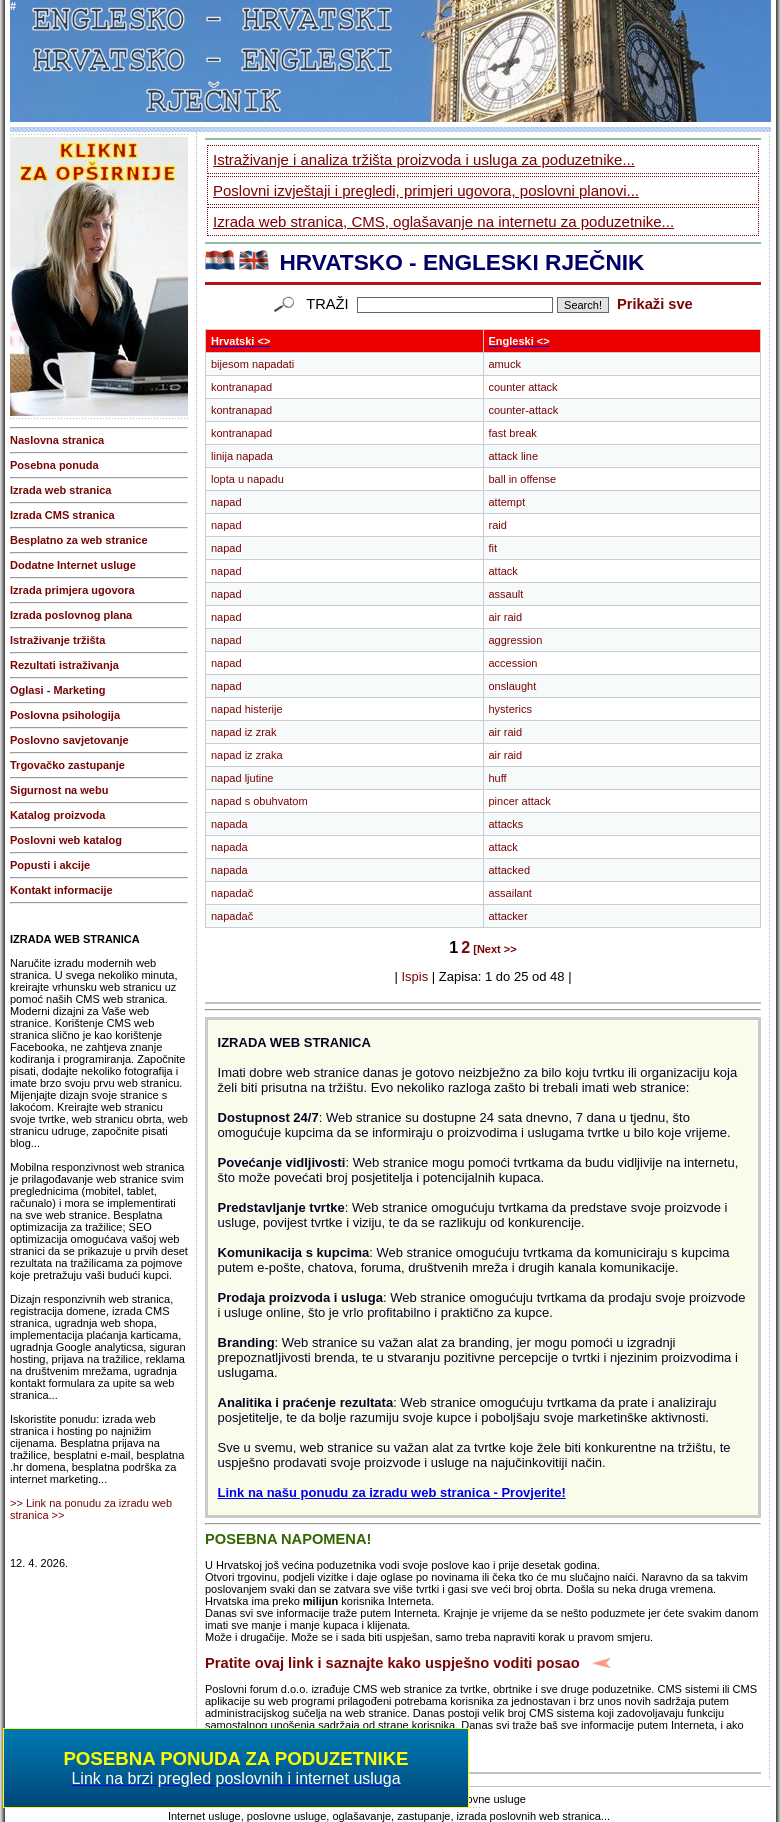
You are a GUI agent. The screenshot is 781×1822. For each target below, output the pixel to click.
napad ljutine (242, 778)
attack (503, 571)
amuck (505, 364)
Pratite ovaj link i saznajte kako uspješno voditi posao (392, 1663)
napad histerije (247, 709)
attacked (510, 870)
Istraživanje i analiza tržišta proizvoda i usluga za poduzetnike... (424, 159)
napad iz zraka (247, 755)
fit (493, 548)
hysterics (510, 709)
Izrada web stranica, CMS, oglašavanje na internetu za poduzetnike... (443, 221)
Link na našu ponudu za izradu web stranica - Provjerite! (392, 1492)
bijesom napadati (252, 364)
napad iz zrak (243, 732)
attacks (506, 824)
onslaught (513, 686)
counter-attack (524, 410)
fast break (513, 433)
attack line (514, 456)
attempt (507, 502)
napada (229, 824)
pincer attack (520, 801)
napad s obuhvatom (259, 801)
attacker (508, 916)
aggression (516, 640)
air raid (506, 617)
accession (513, 663)
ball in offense (523, 479)
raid (498, 525)
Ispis (414, 976)
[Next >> (494, 949)
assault (506, 594)
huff (498, 778)
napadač (232, 893)
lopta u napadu (247, 479)
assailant (510, 893)
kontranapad (241, 387)
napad (226, 502)
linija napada (242, 456)
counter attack (523, 387)
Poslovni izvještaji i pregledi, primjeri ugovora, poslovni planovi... (426, 190)
